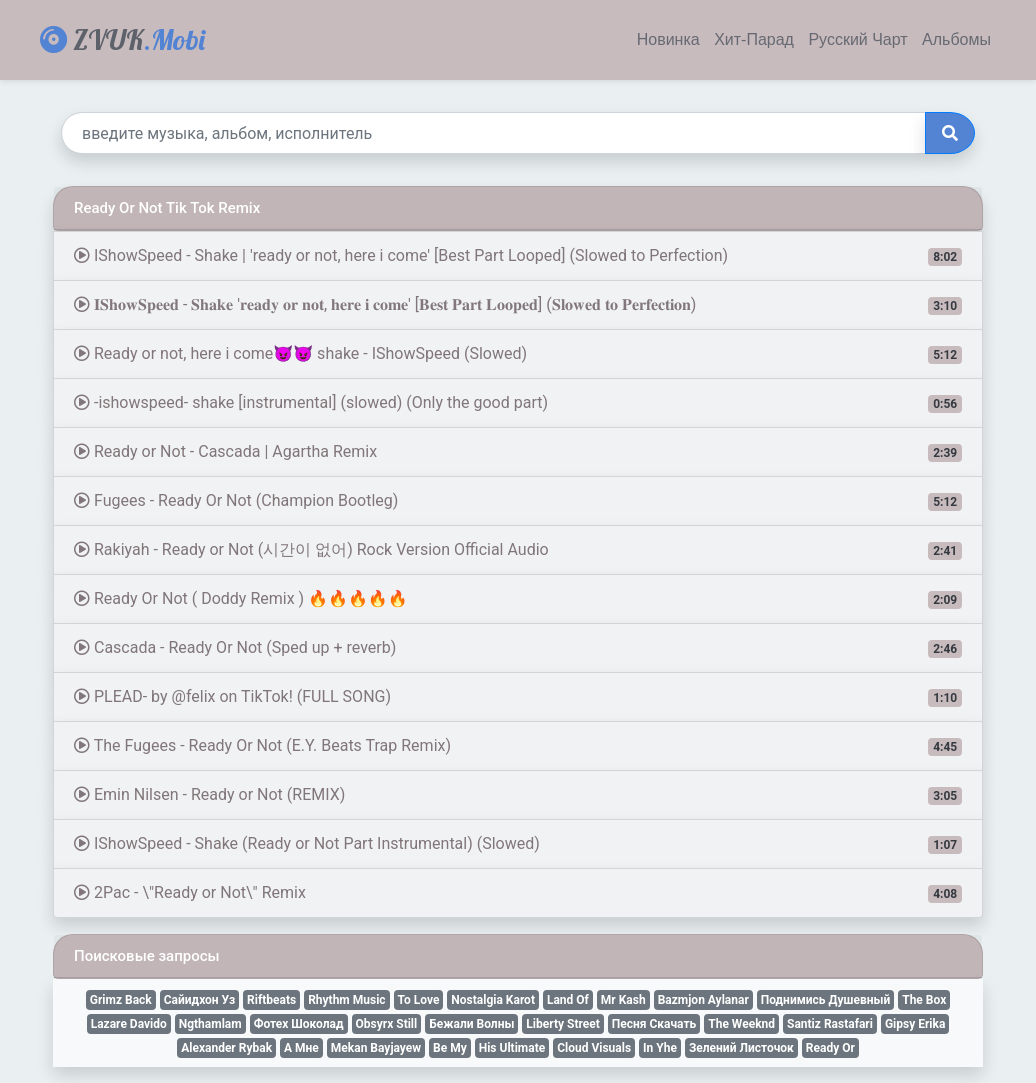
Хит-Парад (754, 40)
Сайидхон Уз (199, 1000)
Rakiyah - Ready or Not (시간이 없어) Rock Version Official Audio (518, 550)
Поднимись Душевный (825, 1000)
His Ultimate (512, 1048)
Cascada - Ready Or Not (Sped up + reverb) (518, 648)
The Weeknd (741, 1024)
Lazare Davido (129, 1024)
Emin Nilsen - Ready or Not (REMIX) (518, 795)
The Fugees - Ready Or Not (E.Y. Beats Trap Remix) (518, 746)
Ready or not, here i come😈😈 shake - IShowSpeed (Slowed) (518, 354)
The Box (924, 1000)
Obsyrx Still (387, 1024)
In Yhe (660, 1048)
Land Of (568, 1000)
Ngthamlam (210, 1024)
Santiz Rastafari (830, 1024)
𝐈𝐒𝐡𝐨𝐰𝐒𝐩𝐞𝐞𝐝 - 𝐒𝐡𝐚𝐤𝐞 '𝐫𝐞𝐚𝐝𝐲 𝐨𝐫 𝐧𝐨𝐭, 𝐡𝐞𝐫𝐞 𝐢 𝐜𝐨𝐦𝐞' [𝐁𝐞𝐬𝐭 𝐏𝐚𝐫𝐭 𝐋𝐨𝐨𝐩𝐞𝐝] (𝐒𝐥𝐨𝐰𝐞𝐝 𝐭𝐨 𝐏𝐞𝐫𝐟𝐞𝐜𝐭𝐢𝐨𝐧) (518, 305)
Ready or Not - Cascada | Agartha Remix (518, 452)
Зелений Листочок (741, 1048)
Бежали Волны (471, 1024)
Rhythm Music (346, 1000)
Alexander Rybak (226, 1048)
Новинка (668, 40)
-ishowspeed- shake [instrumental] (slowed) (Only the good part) (518, 403)
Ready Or (830, 1048)
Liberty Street (562, 1024)
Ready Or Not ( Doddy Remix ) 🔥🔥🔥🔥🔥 (518, 599)
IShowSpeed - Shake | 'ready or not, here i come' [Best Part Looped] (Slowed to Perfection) (518, 256)
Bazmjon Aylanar (703, 1000)
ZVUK (122, 39)
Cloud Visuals (594, 1048)
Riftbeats (271, 1000)
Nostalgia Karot (493, 1000)
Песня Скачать (654, 1024)
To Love (419, 1000)
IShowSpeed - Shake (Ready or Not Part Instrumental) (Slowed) (518, 844)
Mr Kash (623, 1000)
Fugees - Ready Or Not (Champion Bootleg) (518, 501)
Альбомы (956, 40)
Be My (450, 1048)
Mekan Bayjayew (376, 1048)
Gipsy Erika (915, 1024)
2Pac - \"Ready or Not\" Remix (518, 893)
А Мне (301, 1048)
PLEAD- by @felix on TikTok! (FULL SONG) (518, 697)
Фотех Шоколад (299, 1024)
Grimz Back (121, 1000)
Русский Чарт (857, 40)
